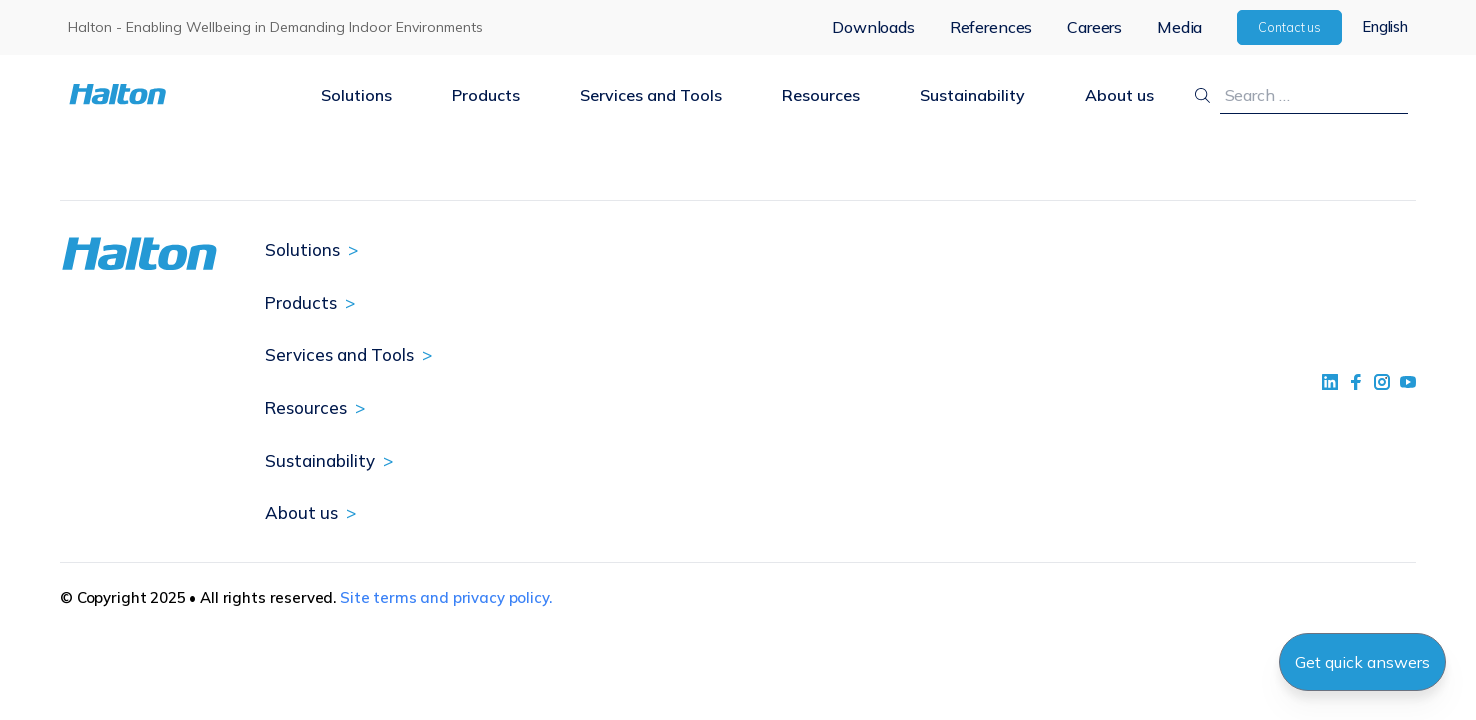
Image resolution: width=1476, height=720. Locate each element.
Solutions (356, 95)
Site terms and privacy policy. (446, 597)
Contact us (1289, 27)
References (991, 27)
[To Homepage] (179, 94)
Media (1179, 27)
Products (486, 95)
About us (1119, 95)
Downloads (873, 27)
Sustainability (972, 95)
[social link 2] (1356, 382)
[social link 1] (1330, 382)
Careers (1094, 27)
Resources (821, 95)
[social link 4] (1408, 382)
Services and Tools (651, 95)
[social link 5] (1382, 382)
